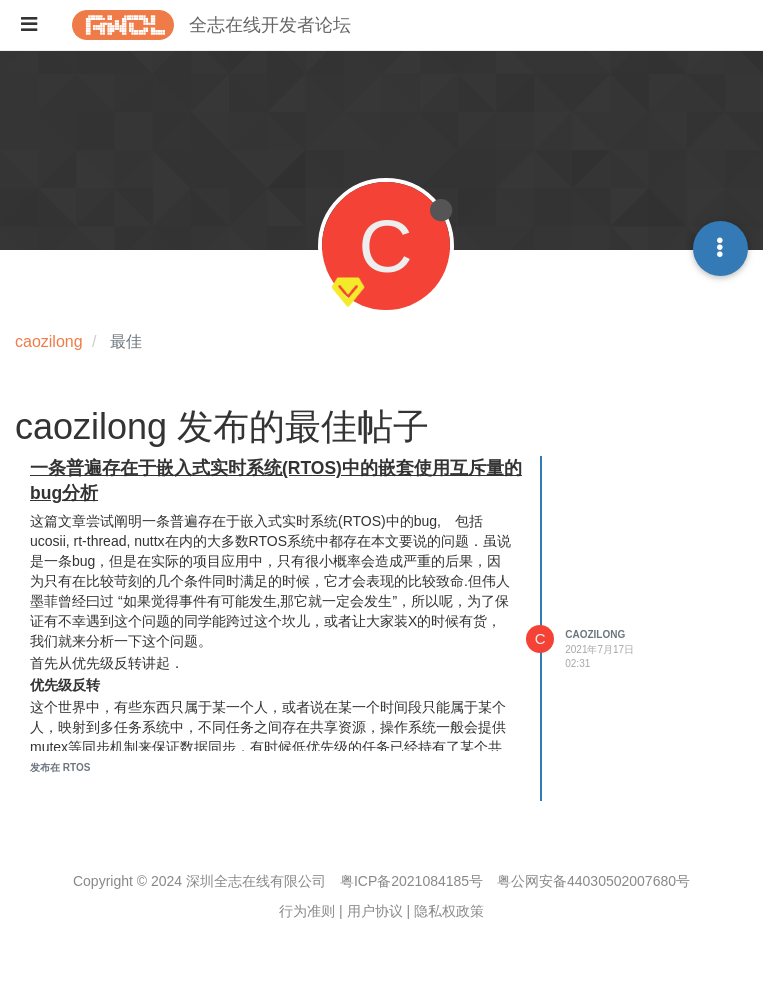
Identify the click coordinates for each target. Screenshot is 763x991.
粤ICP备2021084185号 (411, 881)
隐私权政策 (449, 911)
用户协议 (375, 911)
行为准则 (307, 911)
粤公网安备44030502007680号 (593, 881)
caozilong (595, 634)
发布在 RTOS (60, 767)
